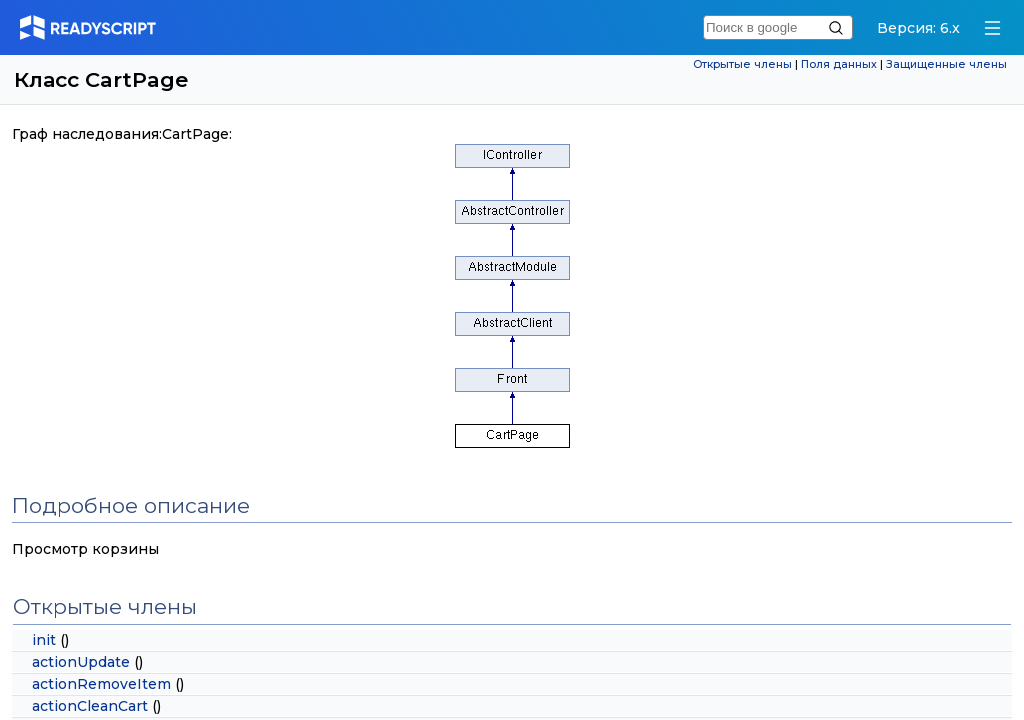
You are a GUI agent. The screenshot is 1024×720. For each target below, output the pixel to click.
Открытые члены (742, 64)
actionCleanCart (90, 706)
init (44, 640)
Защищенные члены (946, 64)
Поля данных (839, 64)
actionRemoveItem (101, 684)
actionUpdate (81, 662)
